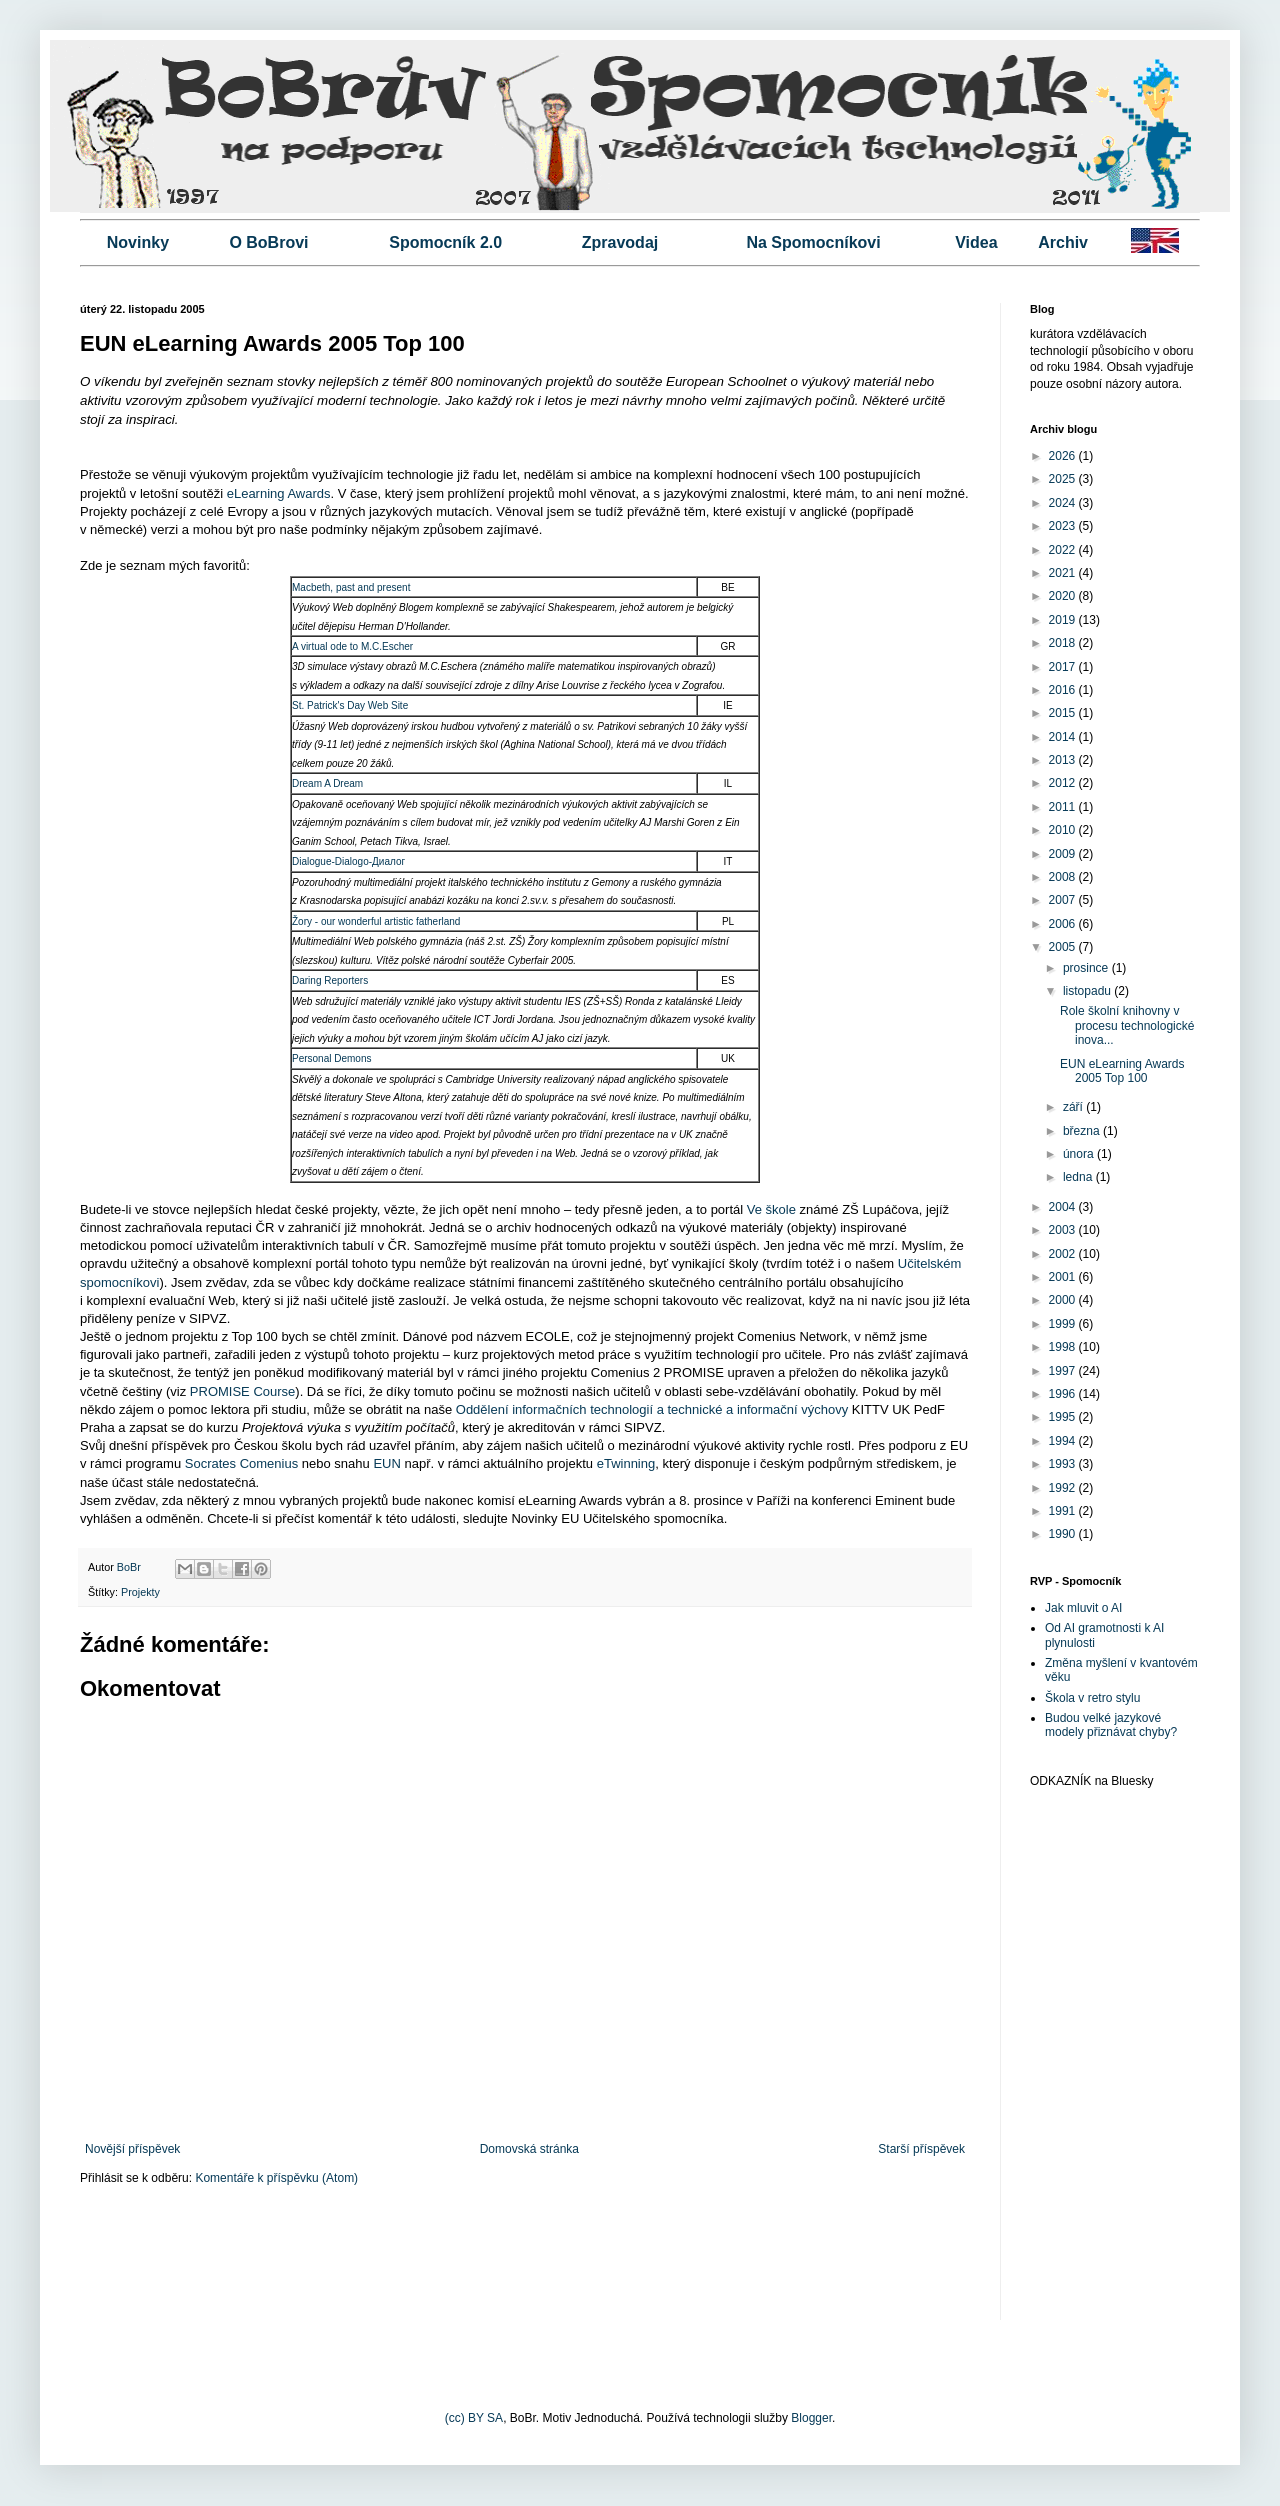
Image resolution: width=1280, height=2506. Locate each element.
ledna (1079, 1177)
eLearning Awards (279, 493)
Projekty (140, 1592)
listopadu (1088, 991)
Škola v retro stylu (1092, 1698)
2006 (1064, 924)
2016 (1064, 690)
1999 (1064, 1324)
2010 (1064, 830)
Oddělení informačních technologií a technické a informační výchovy (652, 1409)
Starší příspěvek (921, 2149)
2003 (1064, 1230)
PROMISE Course (242, 1391)
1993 (1064, 1464)
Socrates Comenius (241, 1463)
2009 (1064, 854)
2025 (1064, 479)
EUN (386, 1463)
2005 (1064, 947)
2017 (1064, 667)
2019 (1064, 620)
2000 (1064, 1300)
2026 (1064, 456)
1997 (1064, 1371)
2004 (1064, 1207)
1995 (1064, 1417)
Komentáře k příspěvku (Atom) (276, 2178)
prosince (1087, 968)
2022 (1064, 550)
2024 (1064, 503)
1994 (1064, 1441)
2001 (1064, 1277)
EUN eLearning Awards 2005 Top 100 (1122, 1071)
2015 (1064, 713)
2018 (1064, 643)
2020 (1064, 596)
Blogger (811, 2418)
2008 (1064, 877)
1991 (1064, 1511)
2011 (1064, 807)
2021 (1064, 573)
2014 (1064, 737)
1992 (1064, 1488)
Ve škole (771, 1209)
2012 (1064, 783)
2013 (1064, 760)
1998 (1064, 1347)
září (1074, 1107)
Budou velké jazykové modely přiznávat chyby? (1111, 1725)
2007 (1064, 900)
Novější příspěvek (132, 2149)
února (1080, 1154)
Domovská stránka (529, 2149)
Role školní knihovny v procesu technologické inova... (1127, 1025)
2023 (1064, 526)
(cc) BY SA (474, 2418)
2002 (1064, 1254)
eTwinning (626, 1463)
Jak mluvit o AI (1083, 1608)
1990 (1064, 1534)
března (1083, 1131)
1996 (1064, 1394)
